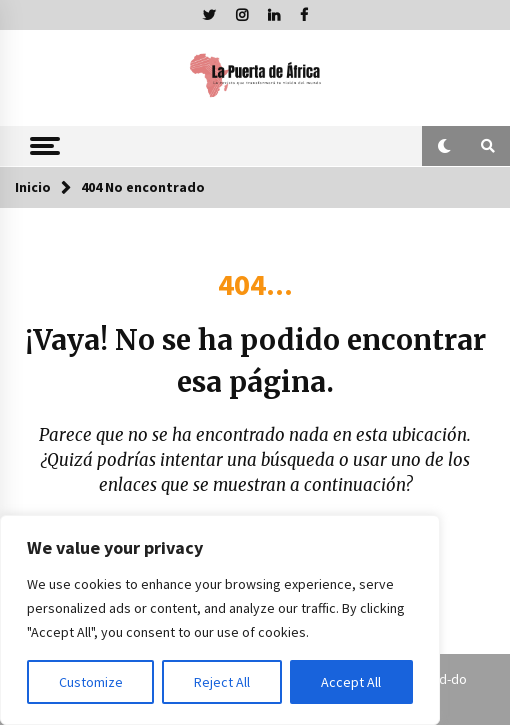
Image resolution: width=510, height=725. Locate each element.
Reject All (222, 682)
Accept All (351, 682)
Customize (91, 682)
